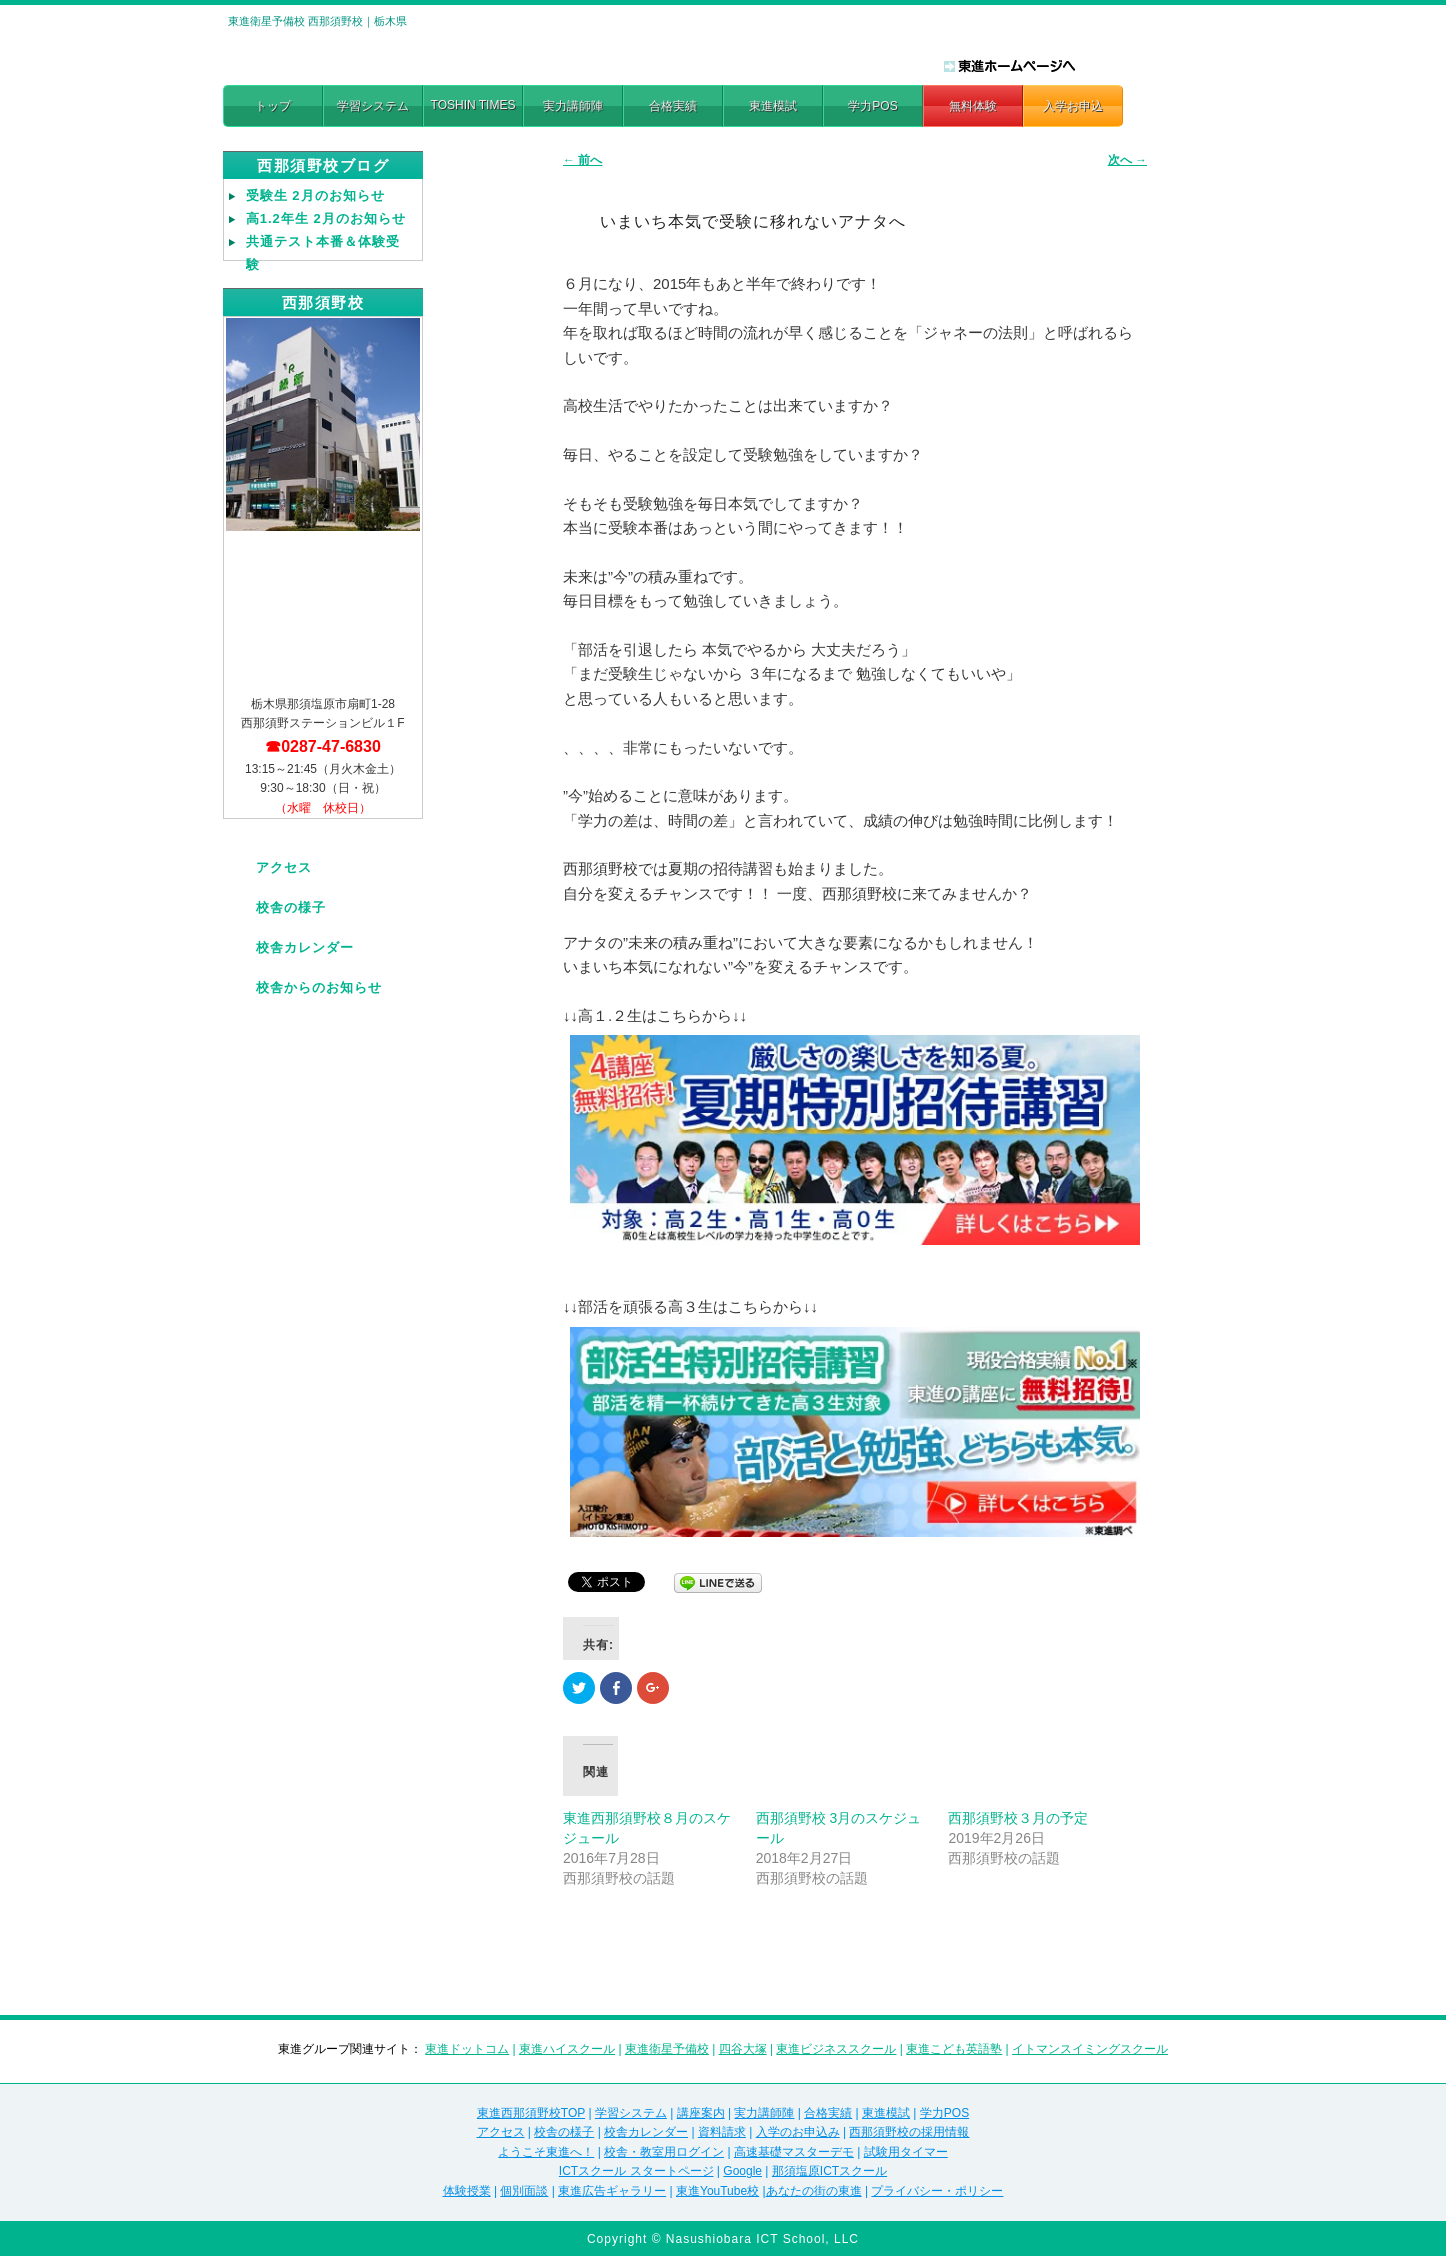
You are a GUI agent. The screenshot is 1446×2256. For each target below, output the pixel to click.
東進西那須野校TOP (531, 2113)
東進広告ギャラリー (612, 2191)
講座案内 (701, 2113)
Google (742, 2171)
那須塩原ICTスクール (829, 2171)
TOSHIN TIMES (473, 105)
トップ (273, 106)
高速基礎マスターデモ (794, 2152)
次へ (1127, 160)
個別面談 (524, 2191)
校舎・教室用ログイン (664, 2152)
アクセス (284, 867)
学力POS (872, 106)
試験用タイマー (906, 2152)
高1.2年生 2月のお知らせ (326, 218)
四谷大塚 (743, 2049)
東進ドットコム (467, 2049)
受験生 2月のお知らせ (315, 195)
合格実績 (673, 106)
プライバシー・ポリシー (937, 2191)
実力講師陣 (573, 106)
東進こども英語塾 (954, 2049)
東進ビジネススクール (836, 2049)
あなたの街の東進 (814, 2191)
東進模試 (773, 106)
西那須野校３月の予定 (1018, 1818)
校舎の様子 (291, 907)
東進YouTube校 (717, 2191)
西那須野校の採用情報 (909, 2132)
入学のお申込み (798, 2132)
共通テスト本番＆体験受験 (323, 253)
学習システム (373, 106)
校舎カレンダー (305, 947)
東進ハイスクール (567, 2049)
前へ (582, 160)
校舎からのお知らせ (319, 987)
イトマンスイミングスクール (1090, 2049)
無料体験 (973, 106)
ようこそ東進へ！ (546, 2152)
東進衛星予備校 (667, 2049)
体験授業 (467, 2191)
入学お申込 (1073, 106)
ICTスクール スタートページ (636, 2171)
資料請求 (722, 2132)
